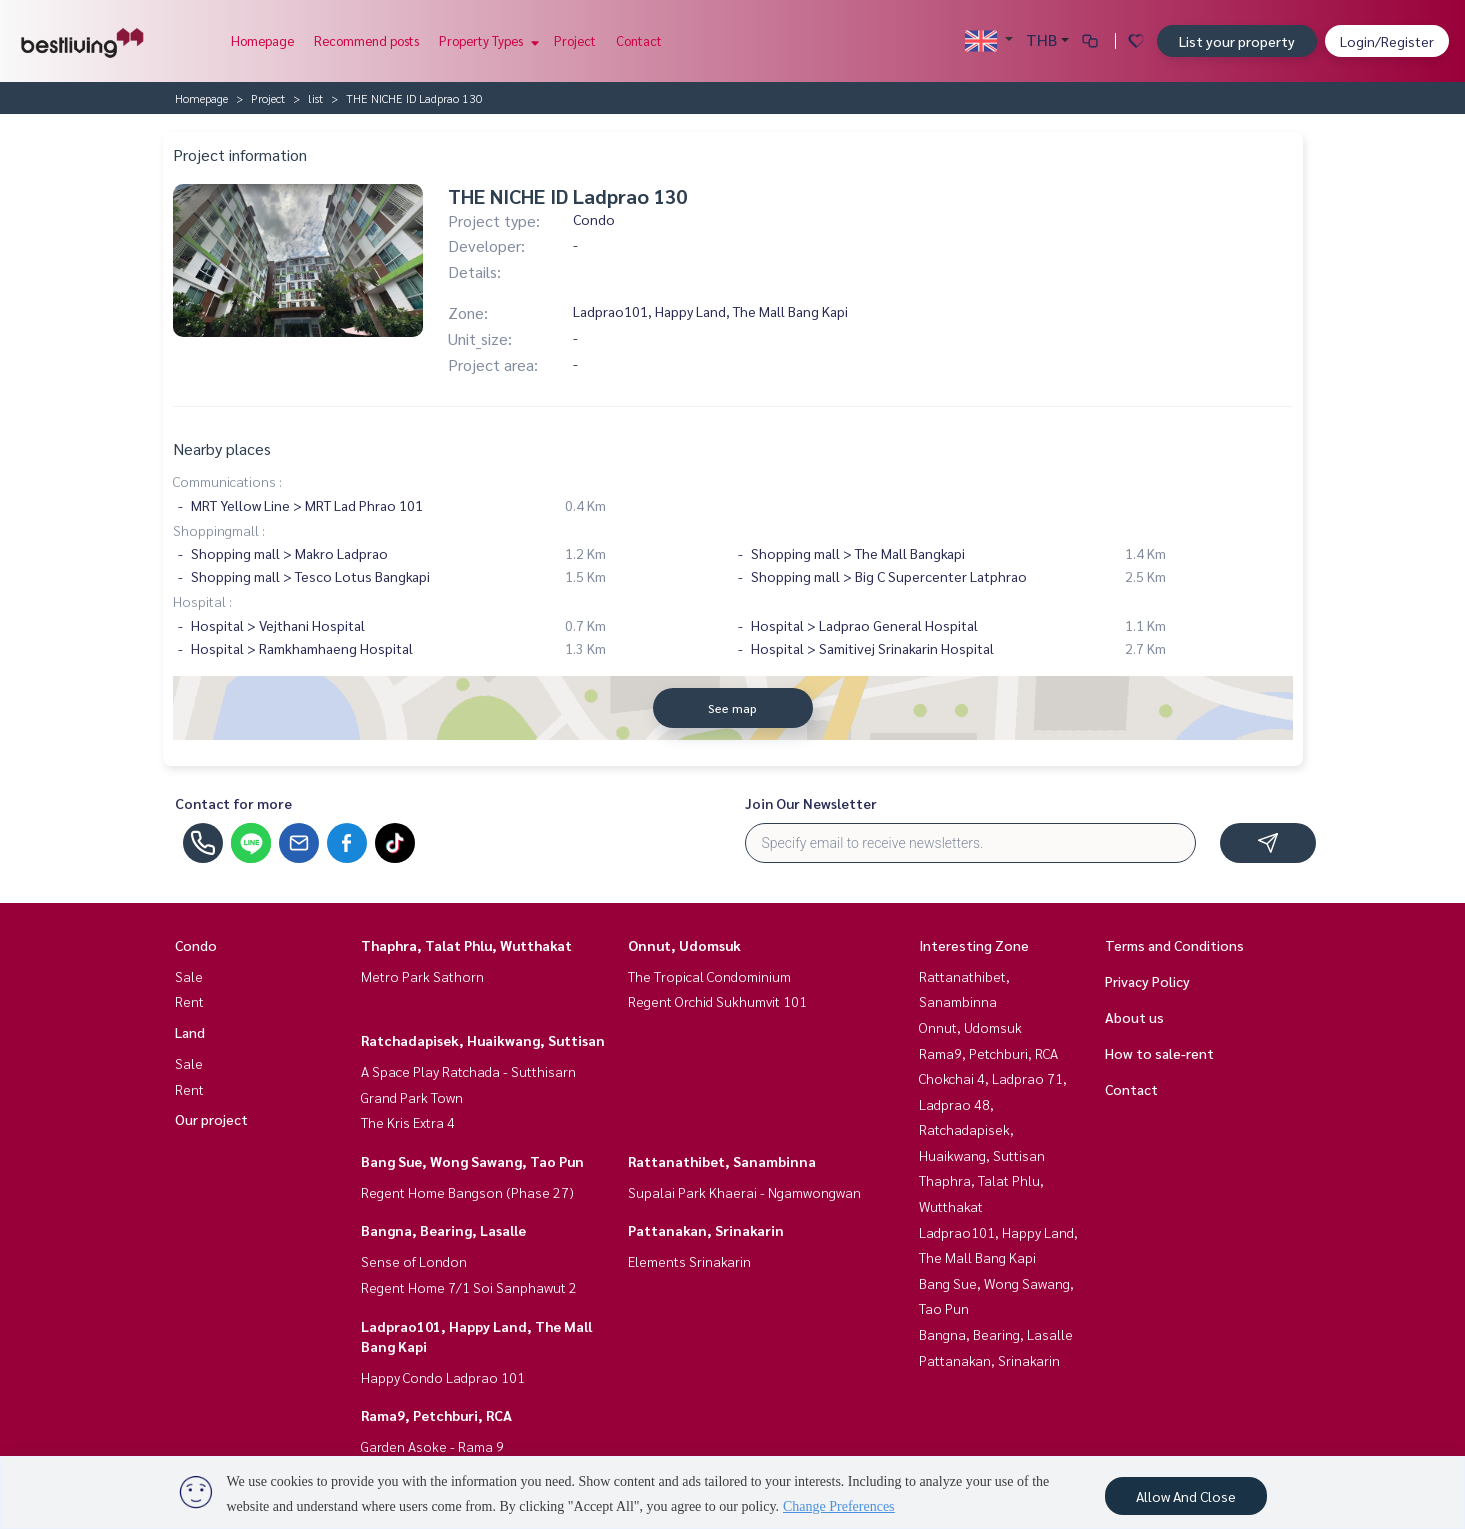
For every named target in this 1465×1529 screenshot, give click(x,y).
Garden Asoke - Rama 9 (432, 1446)
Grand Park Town (412, 1097)
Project (575, 40)
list (315, 98)
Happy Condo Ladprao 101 (443, 1377)
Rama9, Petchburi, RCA (436, 1415)
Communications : (227, 481)
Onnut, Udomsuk (684, 945)
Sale (189, 976)
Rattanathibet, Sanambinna (722, 1161)
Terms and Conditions (1174, 945)
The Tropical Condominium (709, 976)
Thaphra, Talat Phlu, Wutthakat (466, 945)
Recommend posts (366, 40)
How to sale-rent (1159, 1053)
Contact (639, 40)
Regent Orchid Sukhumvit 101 (717, 1001)
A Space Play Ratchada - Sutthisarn (468, 1071)
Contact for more (233, 803)
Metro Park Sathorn (422, 976)
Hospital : (202, 601)
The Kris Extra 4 (408, 1122)
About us (1134, 1017)
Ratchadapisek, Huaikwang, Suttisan (483, 1040)
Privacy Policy (1147, 981)
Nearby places (222, 448)
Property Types (486, 40)
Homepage (262, 40)
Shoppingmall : (219, 530)
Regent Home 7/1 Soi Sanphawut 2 (469, 1287)
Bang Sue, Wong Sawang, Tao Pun (472, 1161)
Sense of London (414, 1261)
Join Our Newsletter (811, 803)
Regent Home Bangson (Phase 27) (467, 1192)
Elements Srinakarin (689, 1261)
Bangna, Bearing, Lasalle (443, 1230)
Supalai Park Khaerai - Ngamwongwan (744, 1192)
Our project (211, 1119)
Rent (189, 1001)
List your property (1237, 41)
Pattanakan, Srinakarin (706, 1230)
